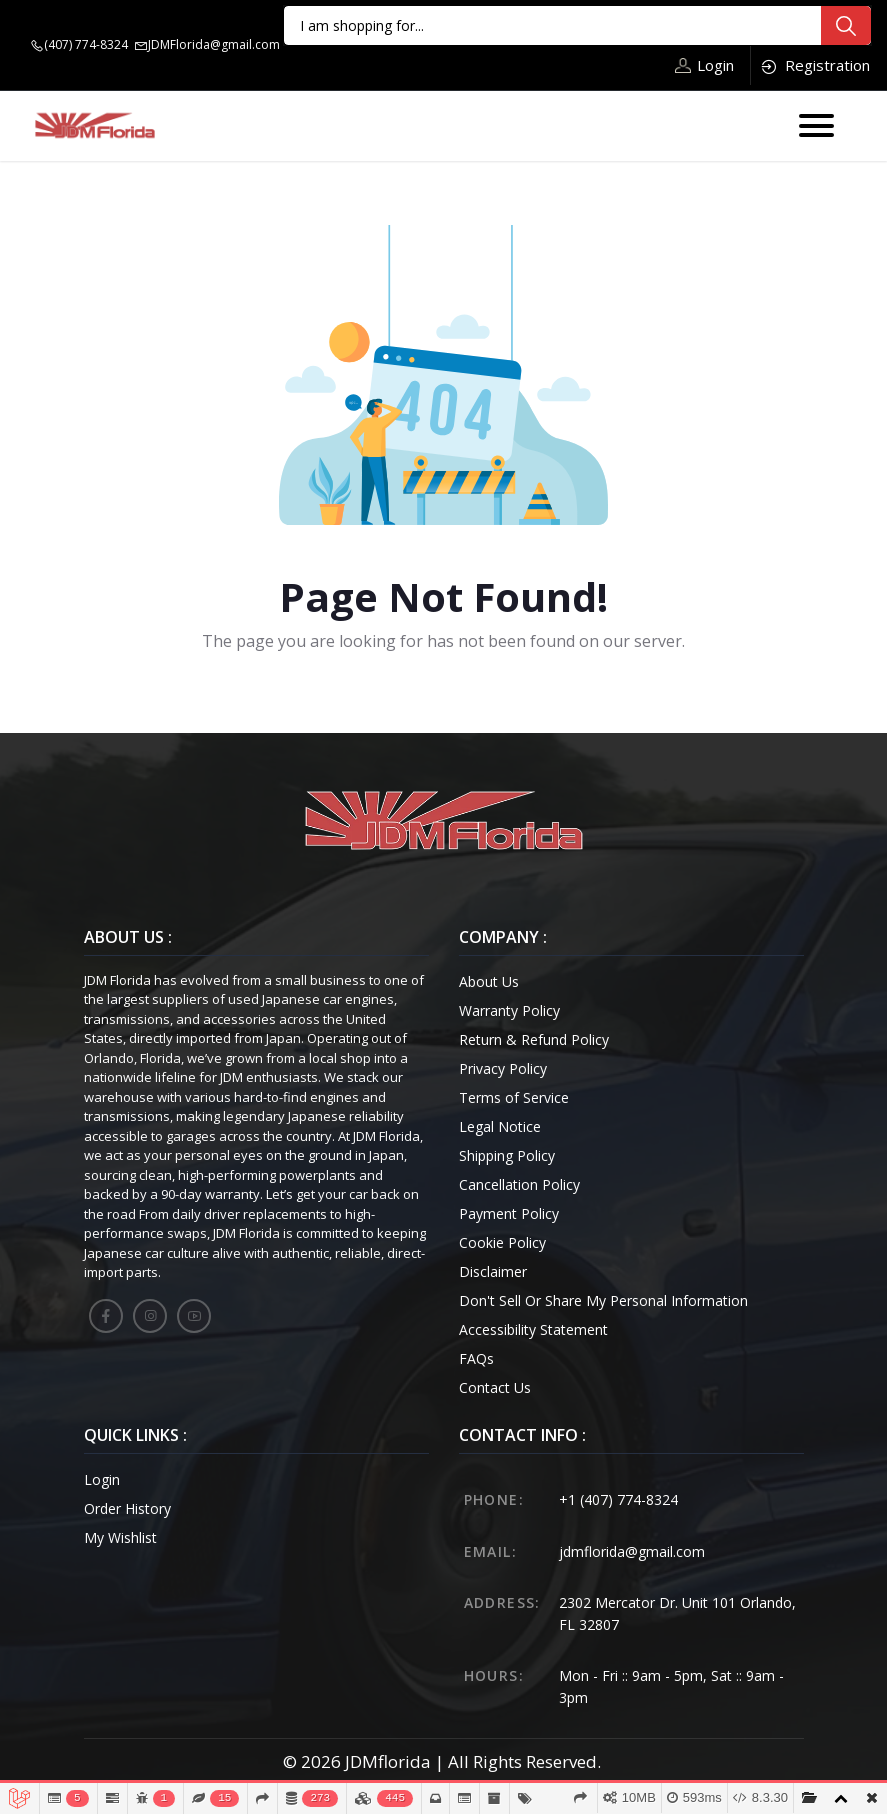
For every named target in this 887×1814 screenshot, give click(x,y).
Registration (814, 65)
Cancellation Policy (519, 1184)
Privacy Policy (503, 1068)
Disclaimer (493, 1271)
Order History (127, 1508)
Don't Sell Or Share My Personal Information (603, 1300)
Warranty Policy (509, 1010)
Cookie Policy (502, 1242)
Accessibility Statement (533, 1329)
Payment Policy (509, 1213)
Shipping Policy (507, 1155)
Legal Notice (500, 1126)
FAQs (476, 1358)
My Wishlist (120, 1537)
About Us (489, 981)
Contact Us (495, 1387)
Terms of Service (514, 1097)
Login (704, 65)
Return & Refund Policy (534, 1039)
